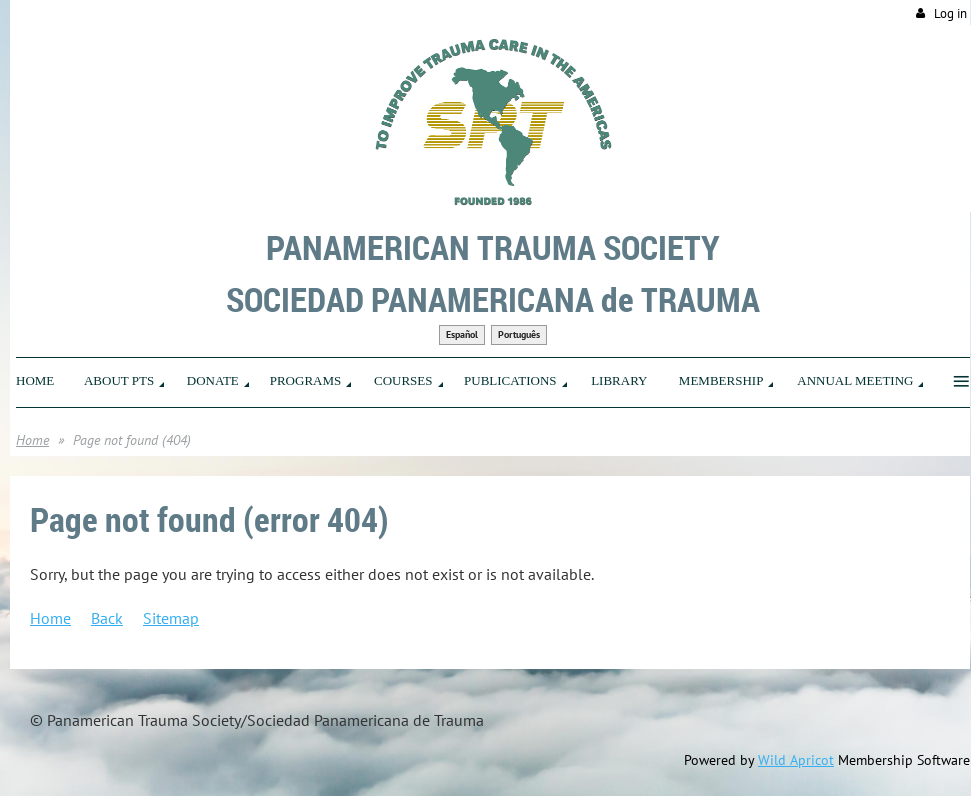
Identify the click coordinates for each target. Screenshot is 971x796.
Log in (950, 13)
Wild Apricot (796, 760)
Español (462, 334)
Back (107, 618)
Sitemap (171, 618)
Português (519, 334)
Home (32, 440)
